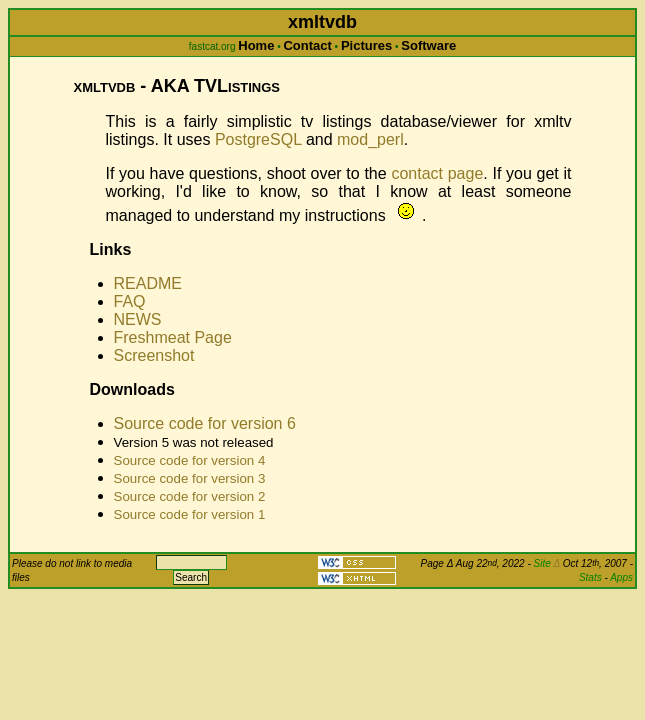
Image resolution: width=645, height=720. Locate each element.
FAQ (130, 301)
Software (428, 45)
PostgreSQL (258, 139)
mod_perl (370, 139)
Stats (590, 577)
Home (256, 45)
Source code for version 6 (205, 423)
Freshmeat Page (173, 337)
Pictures (366, 45)
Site (547, 563)
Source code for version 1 (190, 514)
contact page (437, 173)
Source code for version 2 (190, 496)
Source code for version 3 (190, 478)
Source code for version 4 (190, 460)
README (148, 283)
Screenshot (154, 355)
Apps (621, 577)
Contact (307, 45)
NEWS (138, 319)
